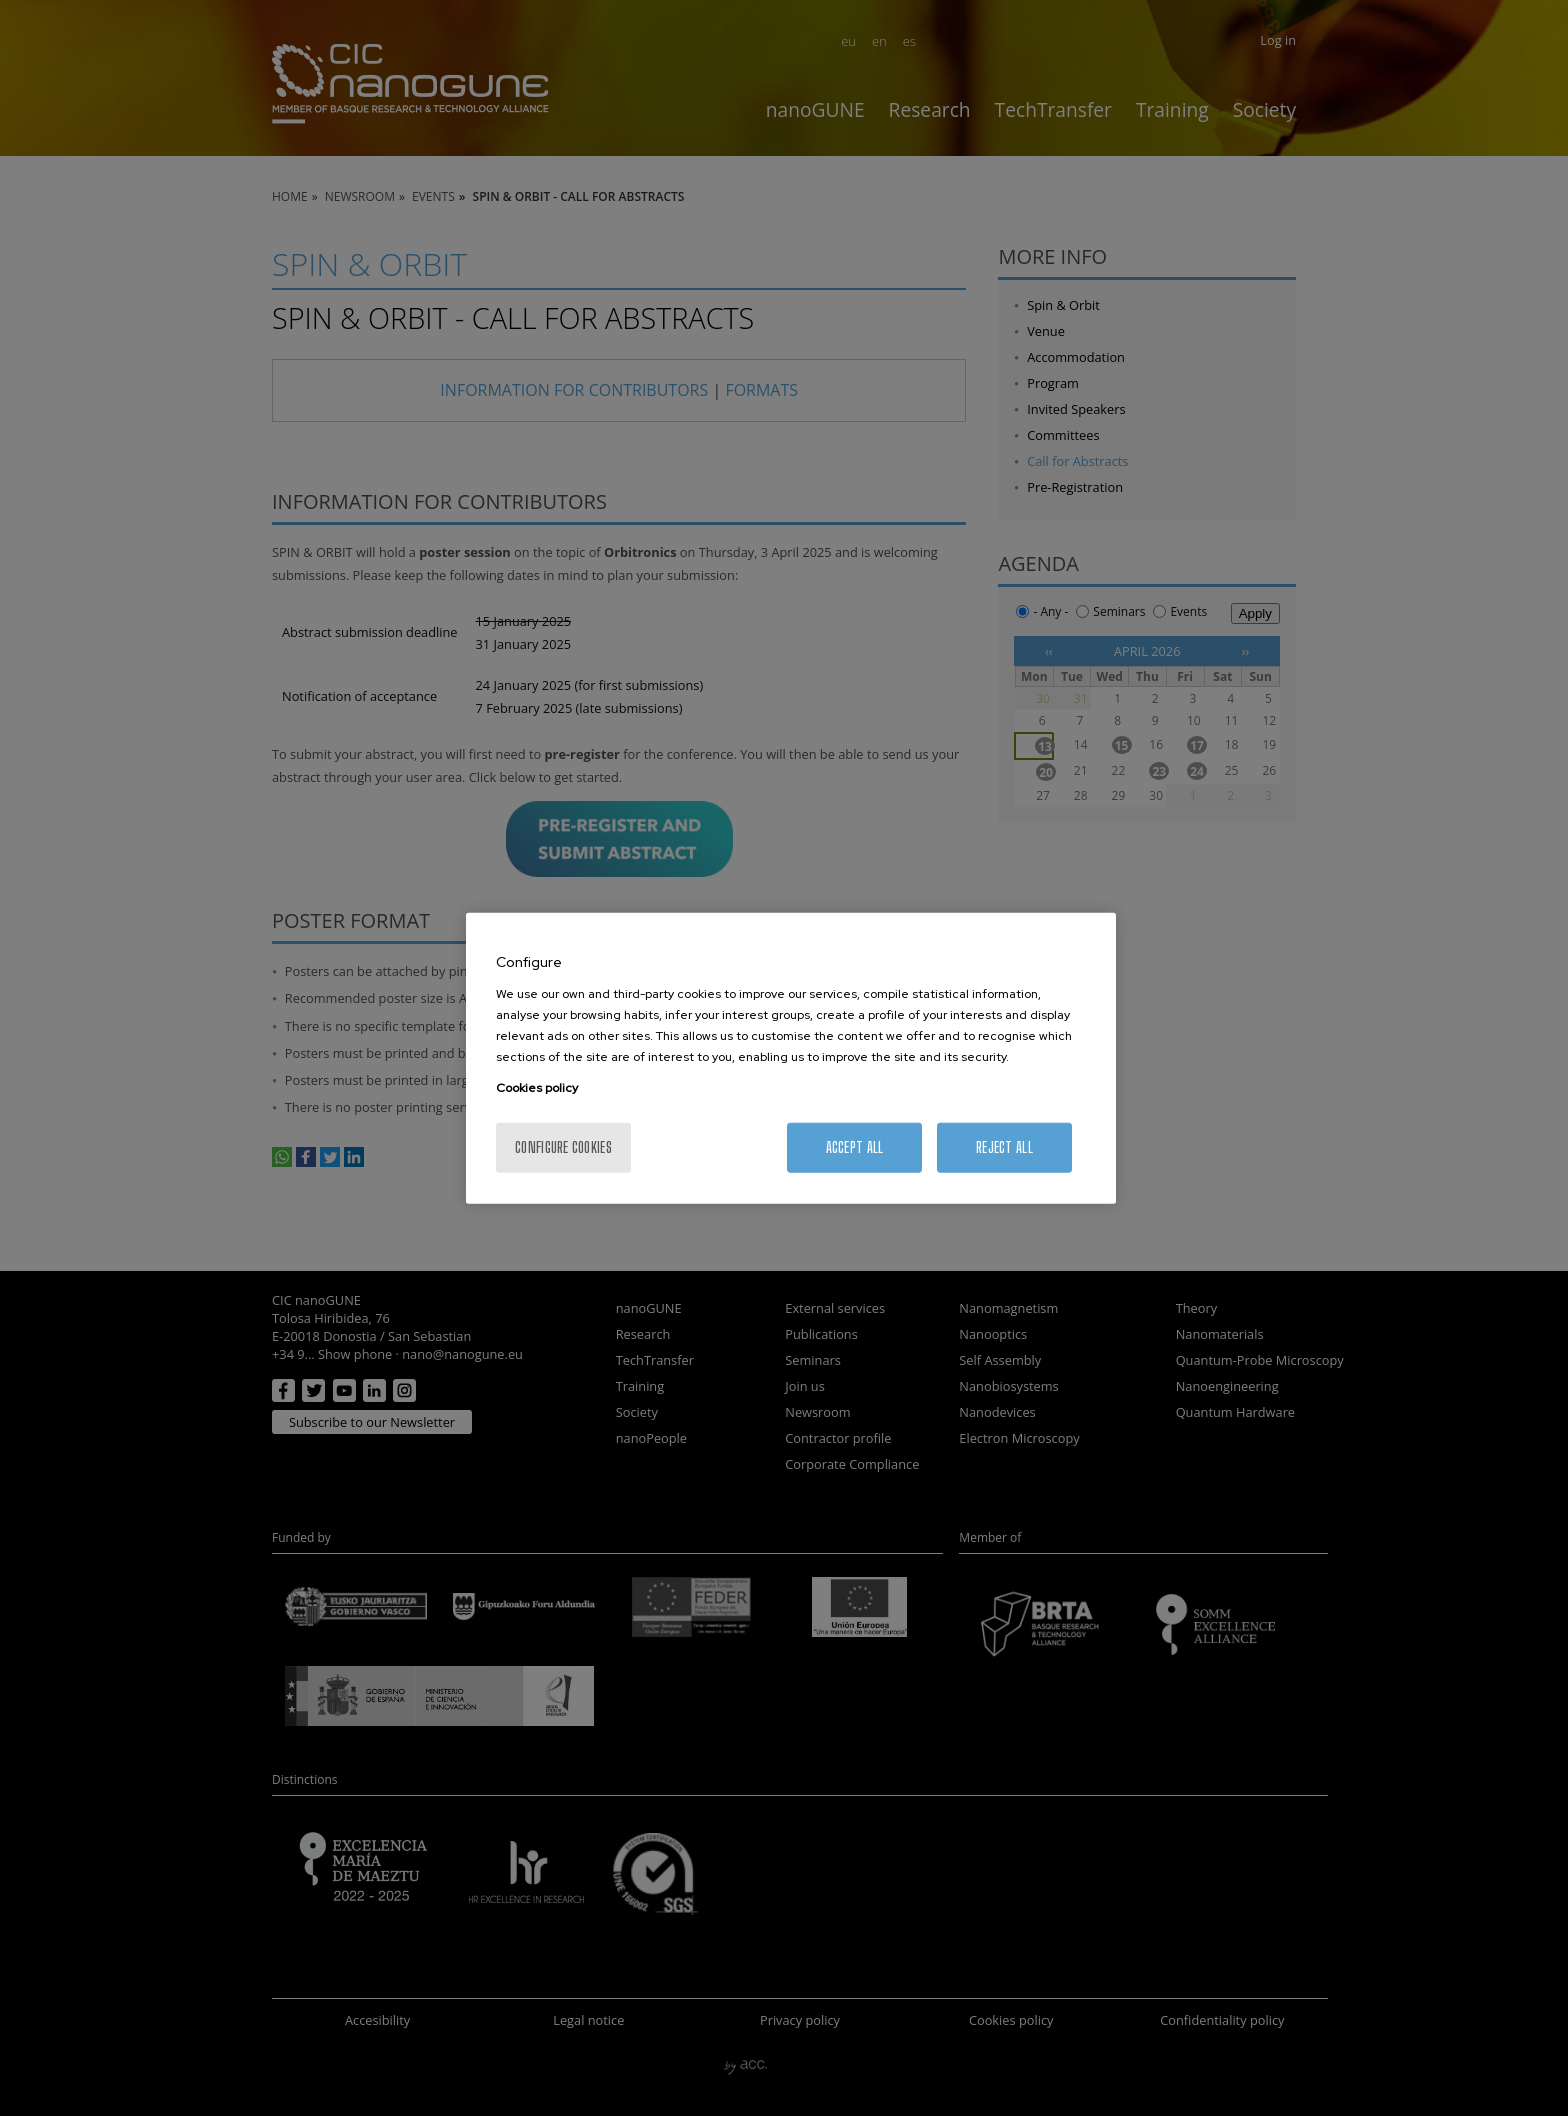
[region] (791, 1058)
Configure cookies (563, 1146)
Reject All (1004, 1146)
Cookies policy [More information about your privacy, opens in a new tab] (537, 1087)
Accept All (855, 1146)
